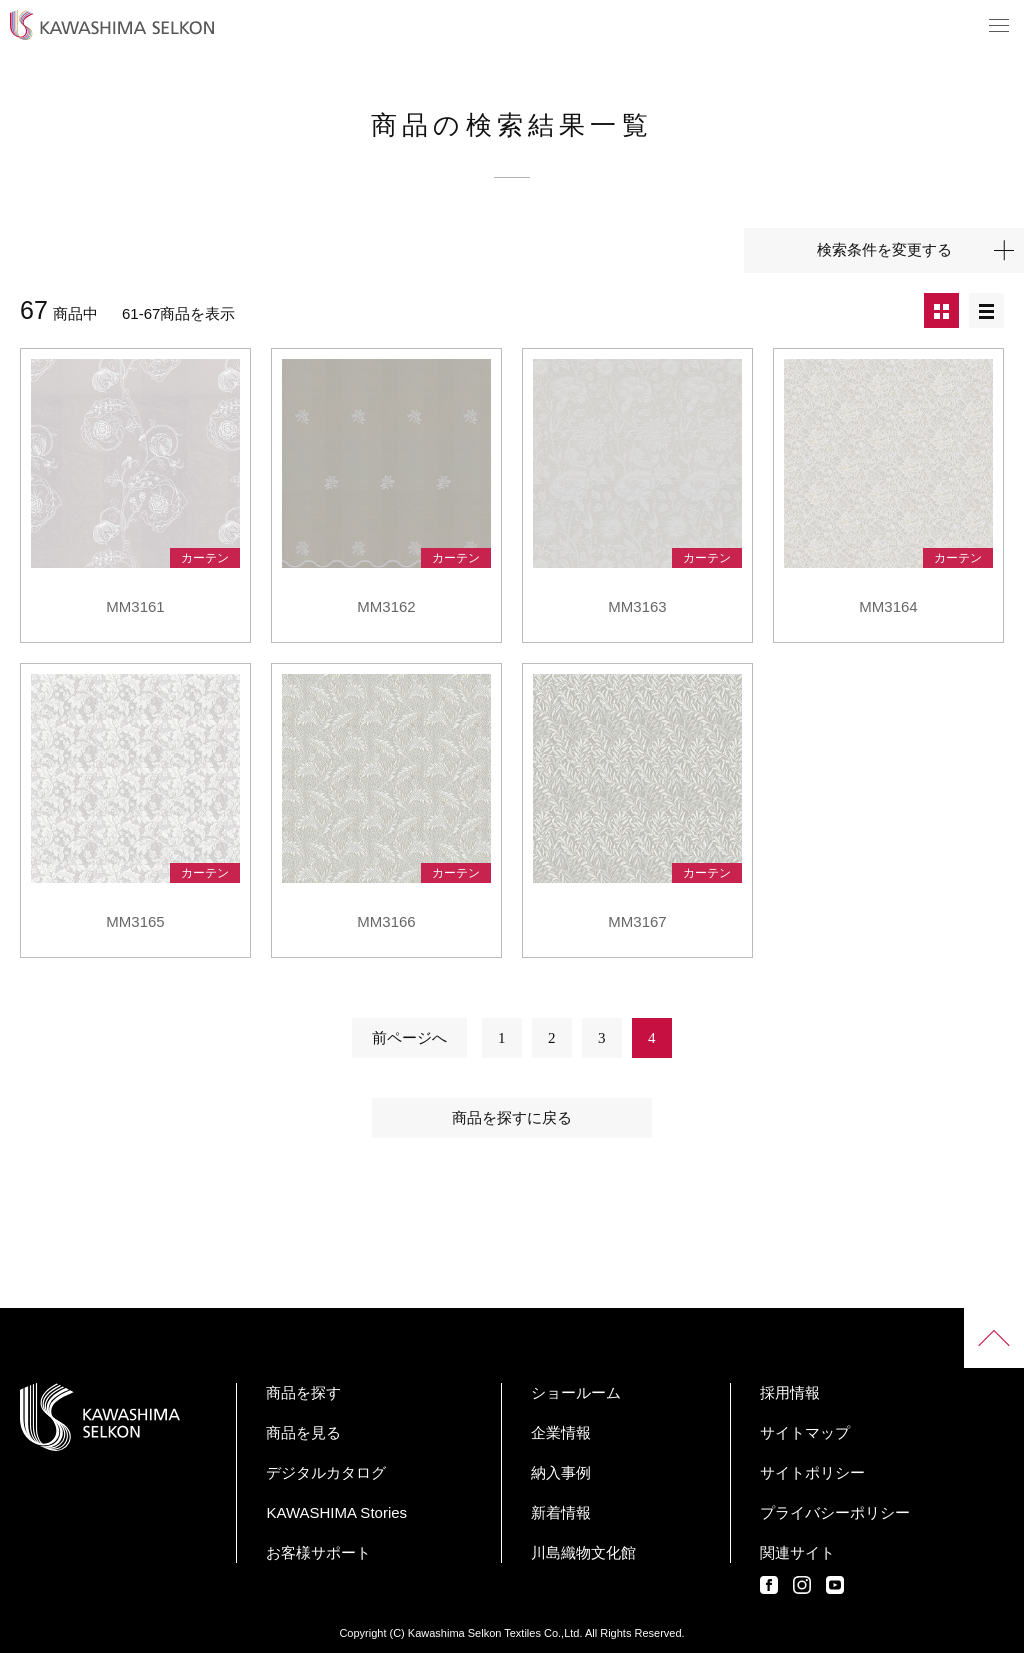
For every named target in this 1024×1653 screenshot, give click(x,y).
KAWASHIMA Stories (336, 1512)
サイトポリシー (812, 1472)
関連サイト (797, 1552)
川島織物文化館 (583, 1552)
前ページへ (409, 1038)
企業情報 (561, 1432)
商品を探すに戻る (512, 1118)
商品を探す (303, 1392)
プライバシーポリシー (835, 1512)
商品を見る (303, 1432)
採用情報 (790, 1392)
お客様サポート (318, 1552)
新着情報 (561, 1512)
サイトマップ (805, 1432)
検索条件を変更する (884, 250)
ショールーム (576, 1392)
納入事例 (561, 1472)
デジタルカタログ (326, 1472)
